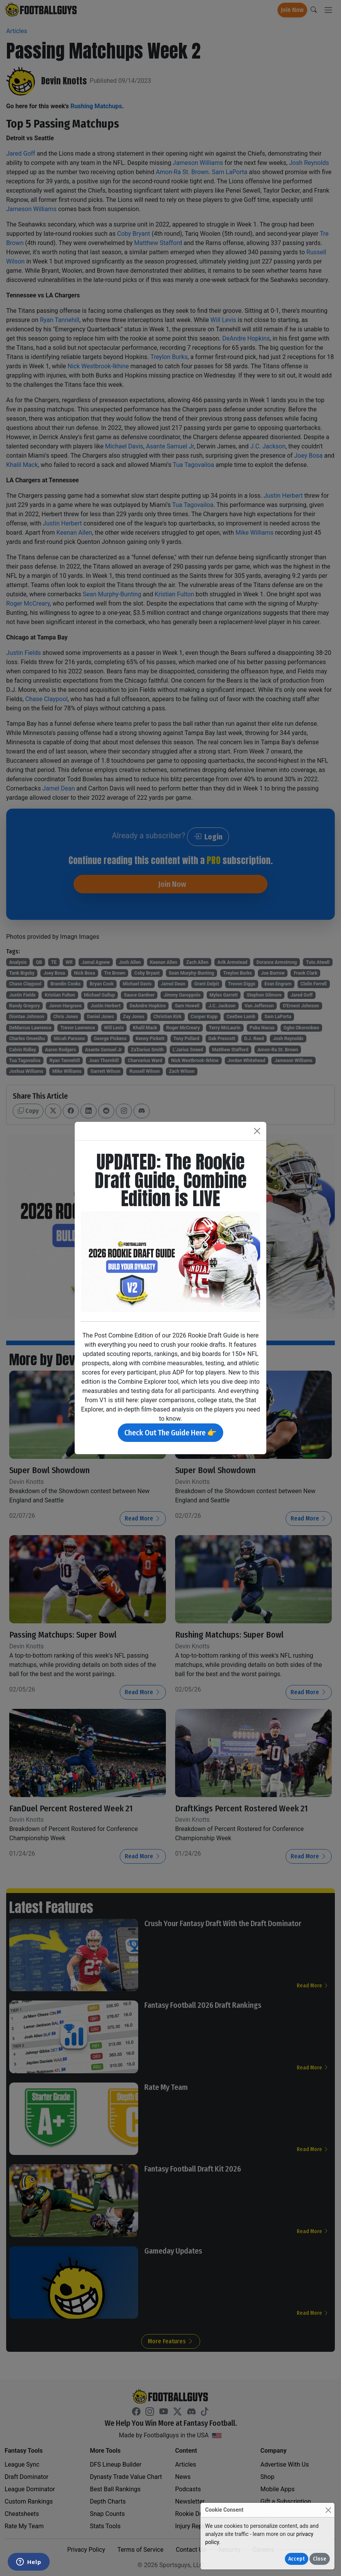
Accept (296, 2559)
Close (319, 2559)
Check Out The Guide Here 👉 (170, 1432)
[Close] (328, 2510)
